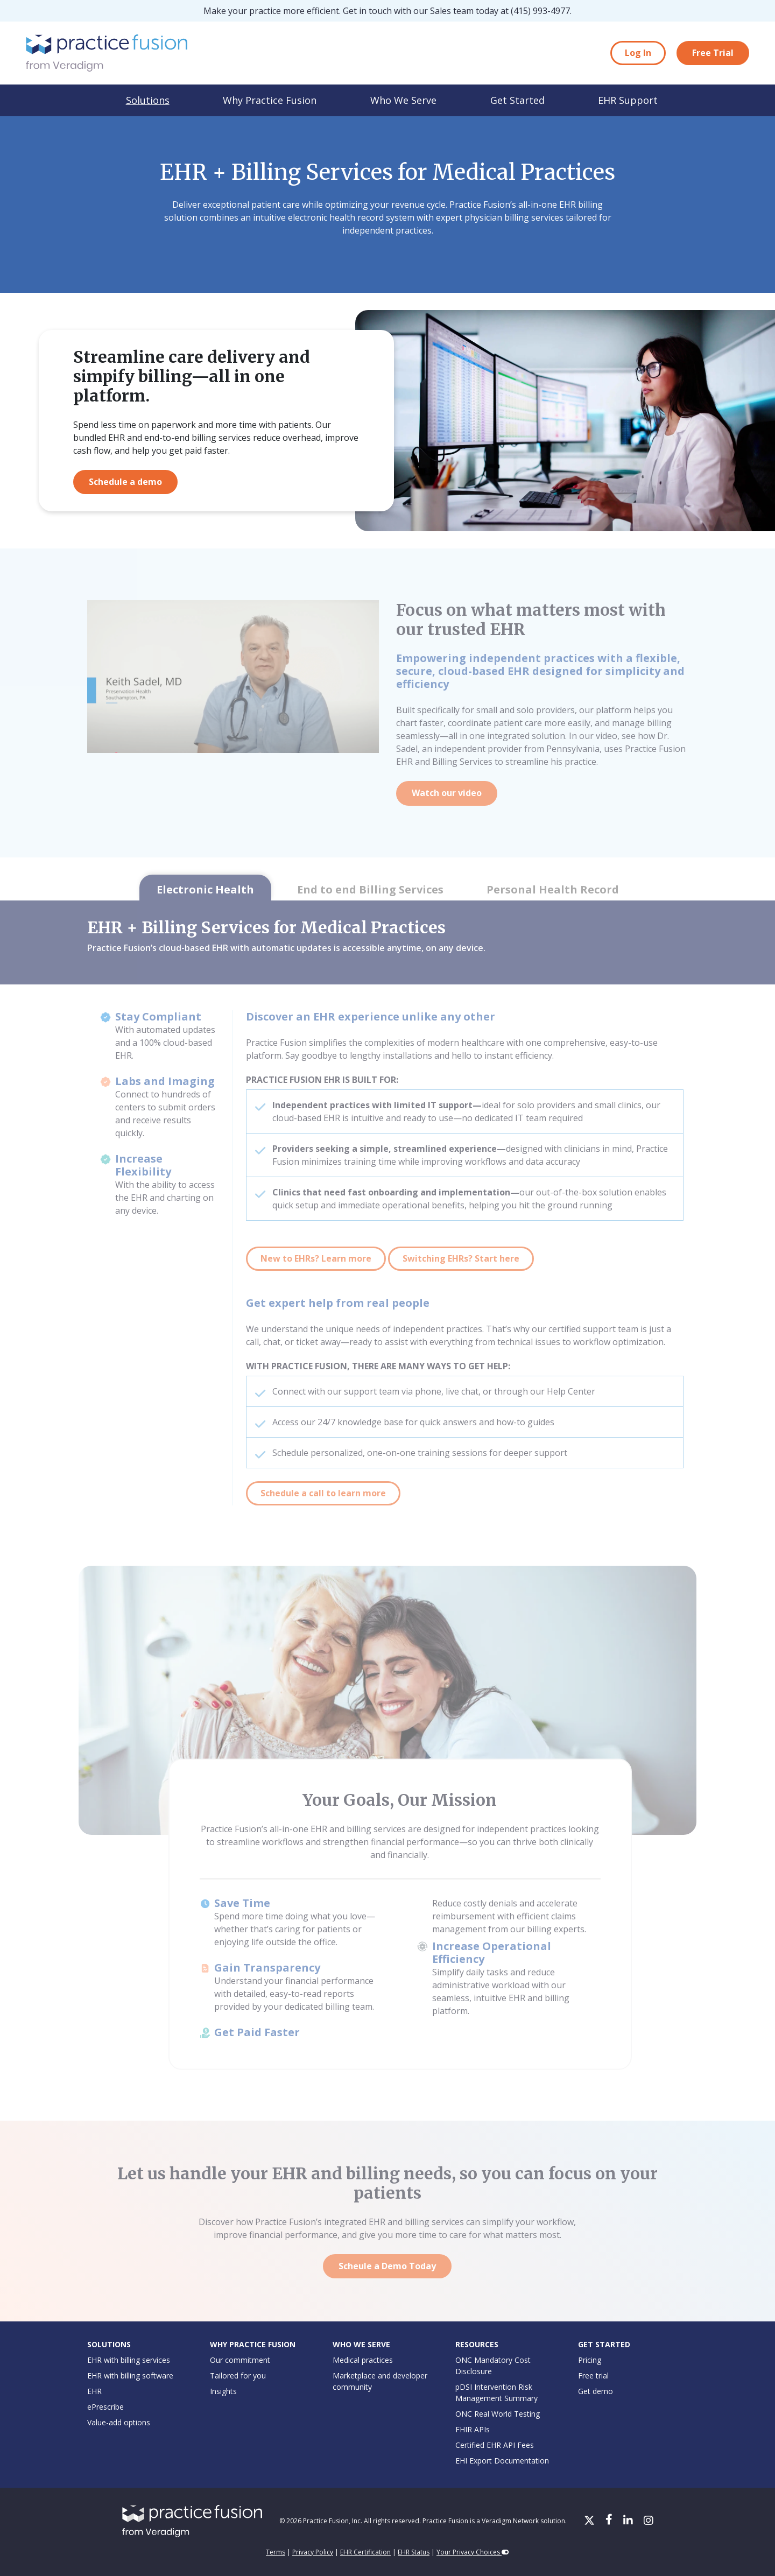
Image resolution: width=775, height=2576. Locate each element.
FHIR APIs (472, 2429)
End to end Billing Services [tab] (370, 889)
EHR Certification (365, 2552)
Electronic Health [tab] (205, 889)
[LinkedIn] (629, 2521)
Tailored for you (238, 2375)
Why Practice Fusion (269, 100)
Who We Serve (403, 100)
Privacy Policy (312, 2552)
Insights (223, 2391)
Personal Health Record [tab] (553, 889)
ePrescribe (105, 2407)
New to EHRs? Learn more (315, 1258)
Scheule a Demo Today (387, 2266)
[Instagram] (648, 2521)
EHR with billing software (130, 2375)
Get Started (517, 100)
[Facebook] (610, 2521)
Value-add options (118, 2422)
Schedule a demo (125, 482)
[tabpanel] (387, 1216)
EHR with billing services (128, 2360)
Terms (275, 2552)
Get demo (595, 2391)
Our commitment (240, 2360)
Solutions (148, 100)
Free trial (593, 2375)
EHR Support (628, 100)
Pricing (589, 2360)
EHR (94, 2391)
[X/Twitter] (590, 2521)
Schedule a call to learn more (323, 1493)
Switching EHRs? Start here (461, 1258)
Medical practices (363, 2360)
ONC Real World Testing (497, 2414)
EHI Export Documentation (502, 2460)
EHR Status (413, 2552)
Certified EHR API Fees (494, 2445)
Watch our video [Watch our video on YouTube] (447, 793)
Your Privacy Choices (472, 2552)
